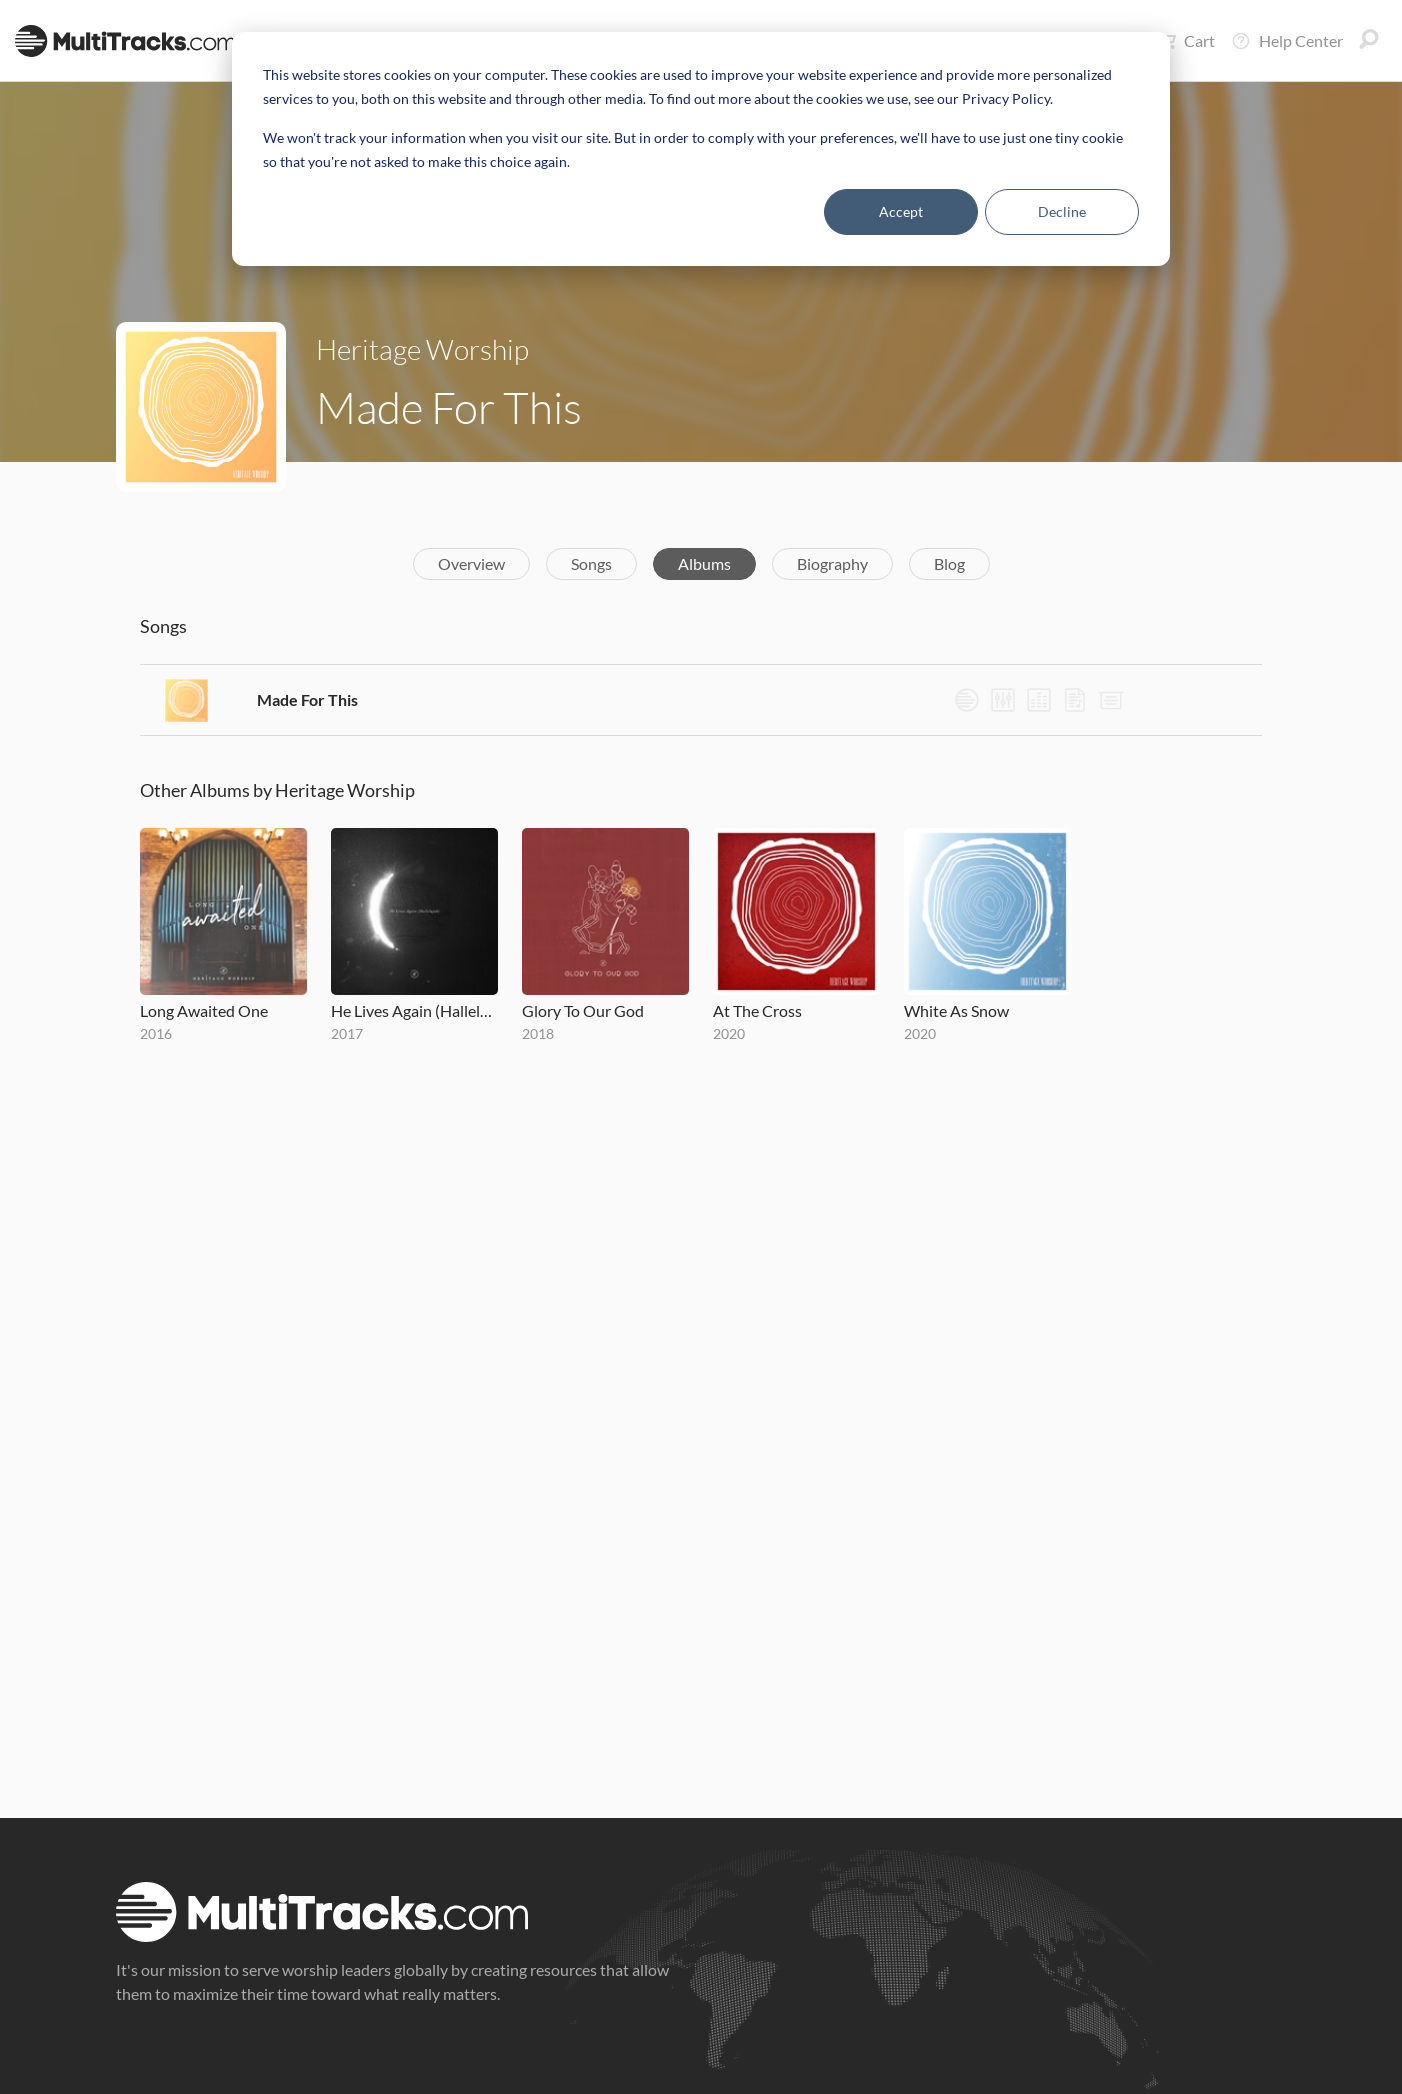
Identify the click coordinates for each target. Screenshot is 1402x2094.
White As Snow (956, 1010)
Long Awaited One (204, 1010)
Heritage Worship (422, 349)
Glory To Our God (583, 1010)
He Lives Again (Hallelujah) (414, 1010)
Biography (832, 563)
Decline (1062, 211)
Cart (1185, 41)
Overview (471, 563)
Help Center (1287, 41)
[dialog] (701, 149)
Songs (591, 563)
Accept (901, 211)
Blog (949, 563)
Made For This (307, 699)
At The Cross (757, 1010)
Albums (704, 563)
